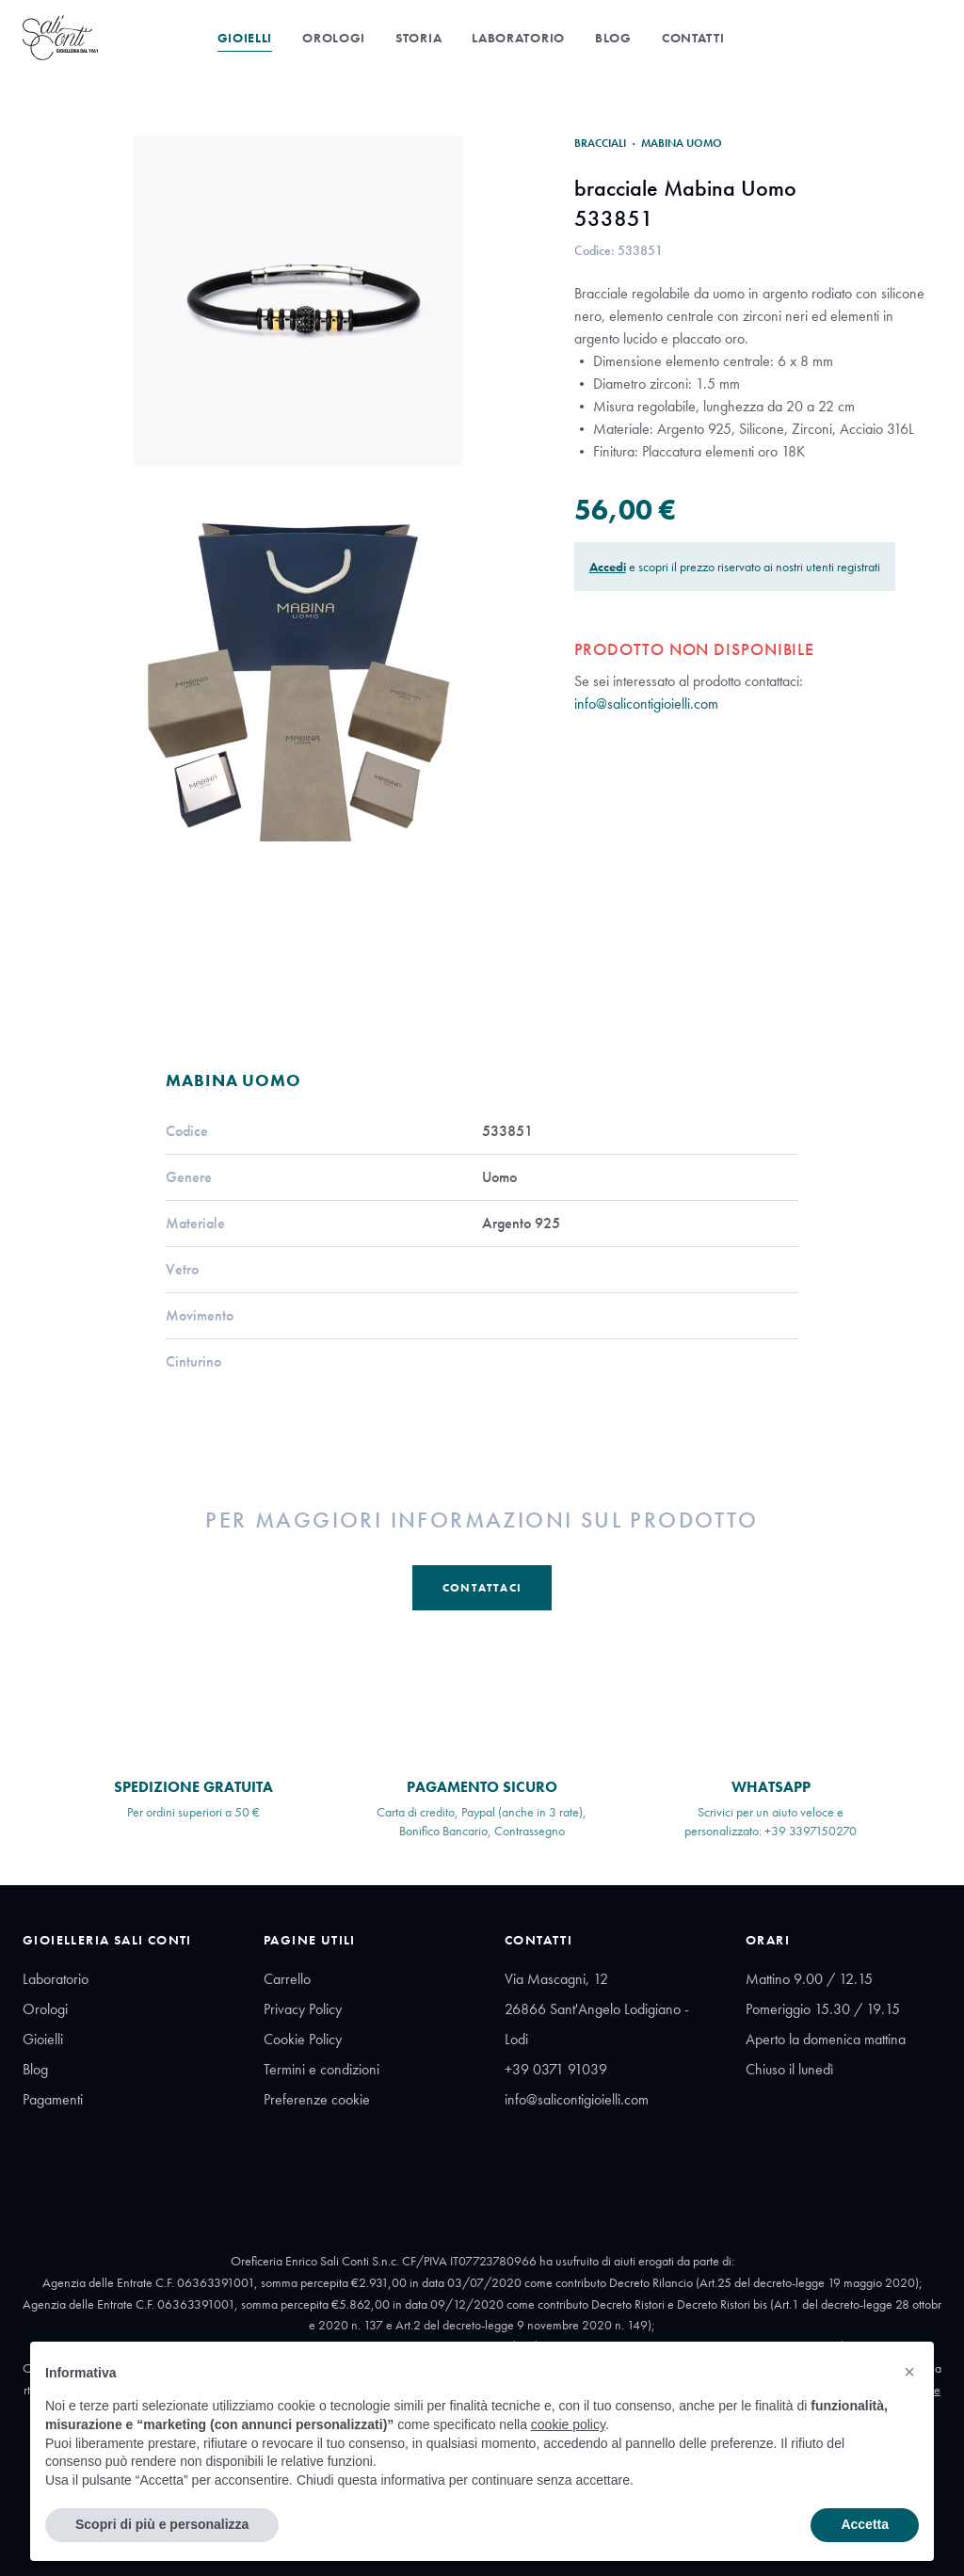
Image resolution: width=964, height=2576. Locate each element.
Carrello (287, 1979)
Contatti (693, 37)
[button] (909, 2372)
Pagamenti (53, 2099)
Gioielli (245, 37)
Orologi (333, 37)
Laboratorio (518, 37)
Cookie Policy (303, 2039)
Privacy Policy (303, 2009)
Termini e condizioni (321, 2069)
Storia (418, 37)
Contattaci (482, 1587)
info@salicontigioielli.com (646, 703)
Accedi (607, 566)
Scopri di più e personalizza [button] (162, 2524)
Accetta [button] (865, 2524)
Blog (613, 37)
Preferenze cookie (317, 2099)
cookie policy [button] (568, 2424)
